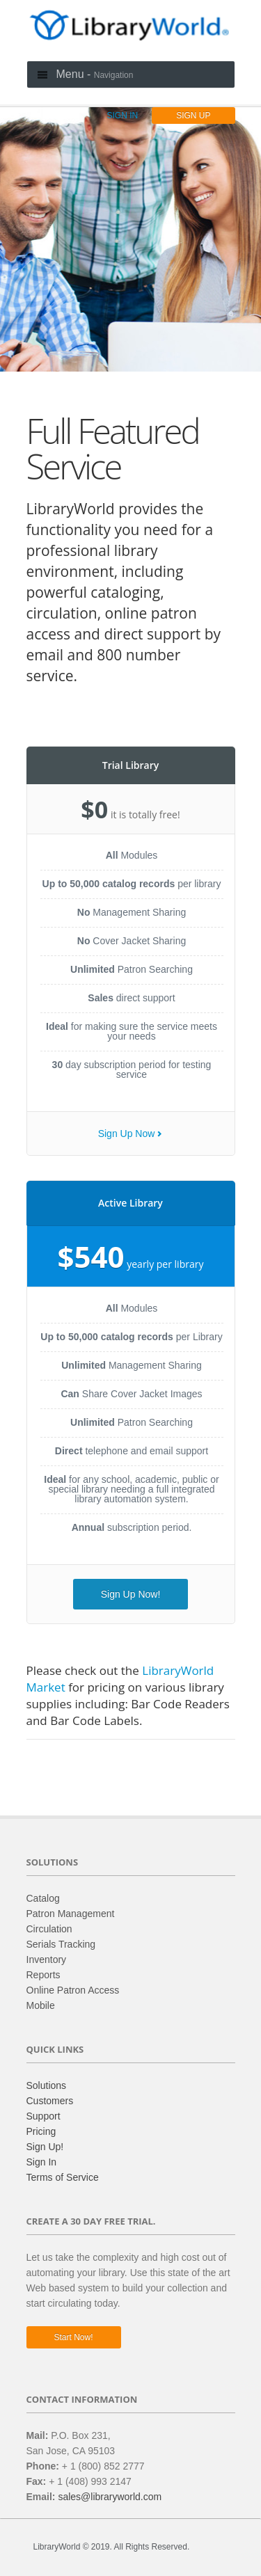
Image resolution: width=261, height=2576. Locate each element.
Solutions (46, 2085)
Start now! (73, 2337)
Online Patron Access (73, 1990)
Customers (50, 2100)
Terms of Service (62, 2177)
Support (43, 2116)
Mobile (40, 2005)
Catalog (43, 1898)
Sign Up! (45, 2146)
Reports (43, 1974)
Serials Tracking (61, 1944)
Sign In (41, 2162)
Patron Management (70, 1913)
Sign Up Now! (131, 1594)
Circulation (49, 1928)
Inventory (46, 1959)
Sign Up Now (126, 1133)
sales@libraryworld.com (109, 2496)
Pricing (41, 2131)
